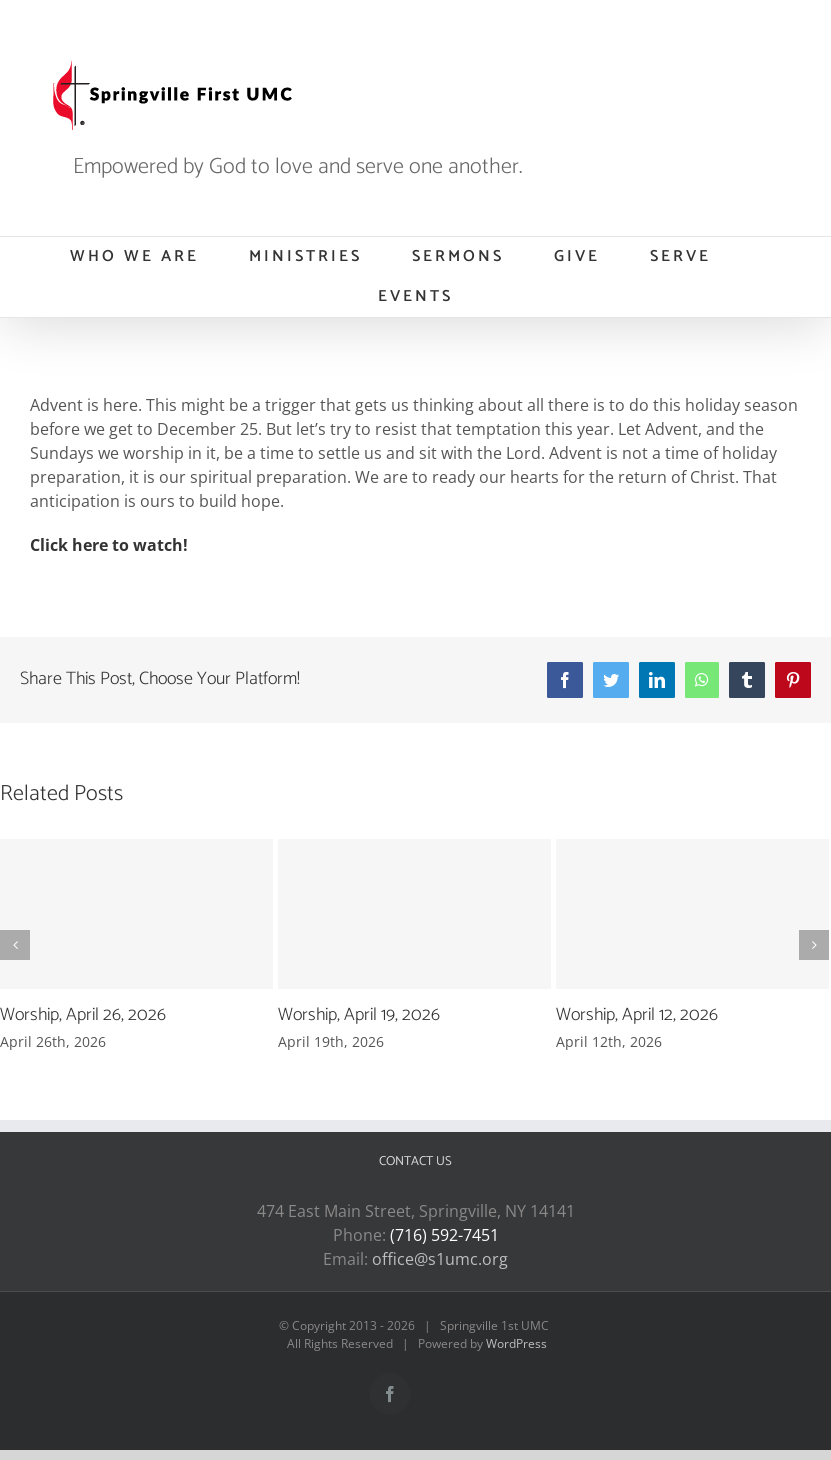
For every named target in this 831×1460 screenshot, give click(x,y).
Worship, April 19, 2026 (359, 1015)
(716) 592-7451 (444, 1235)
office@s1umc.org (440, 1259)
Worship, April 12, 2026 (637, 1015)
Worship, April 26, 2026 (83, 1015)
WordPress (516, 1343)
